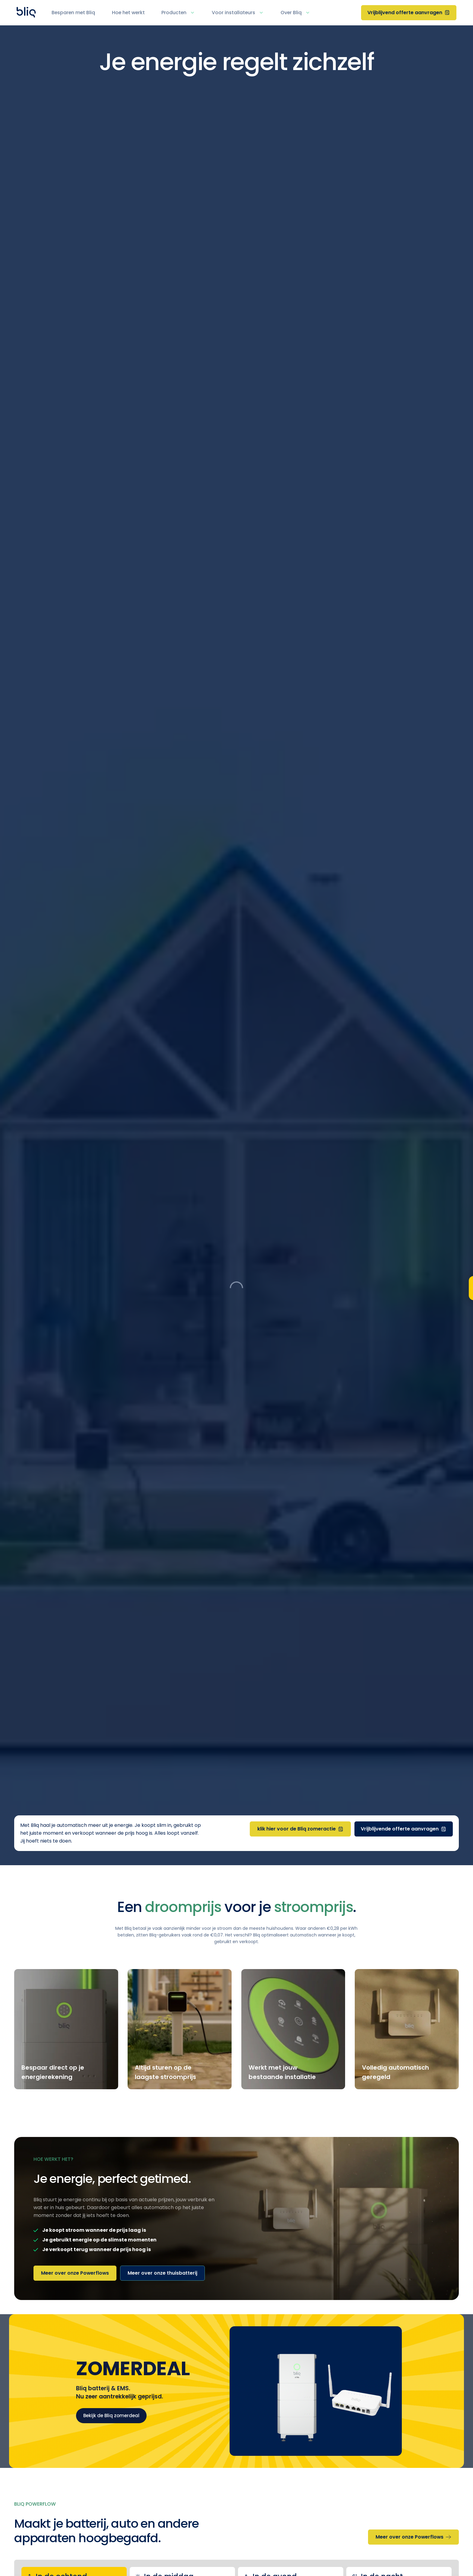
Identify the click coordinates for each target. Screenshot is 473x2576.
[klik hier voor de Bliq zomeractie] (300, 1829)
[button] (182, 12)
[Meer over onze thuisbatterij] (162, 2273)
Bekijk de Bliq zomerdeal (111, 2415)
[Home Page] (26, 12)
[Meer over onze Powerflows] (74, 2273)
